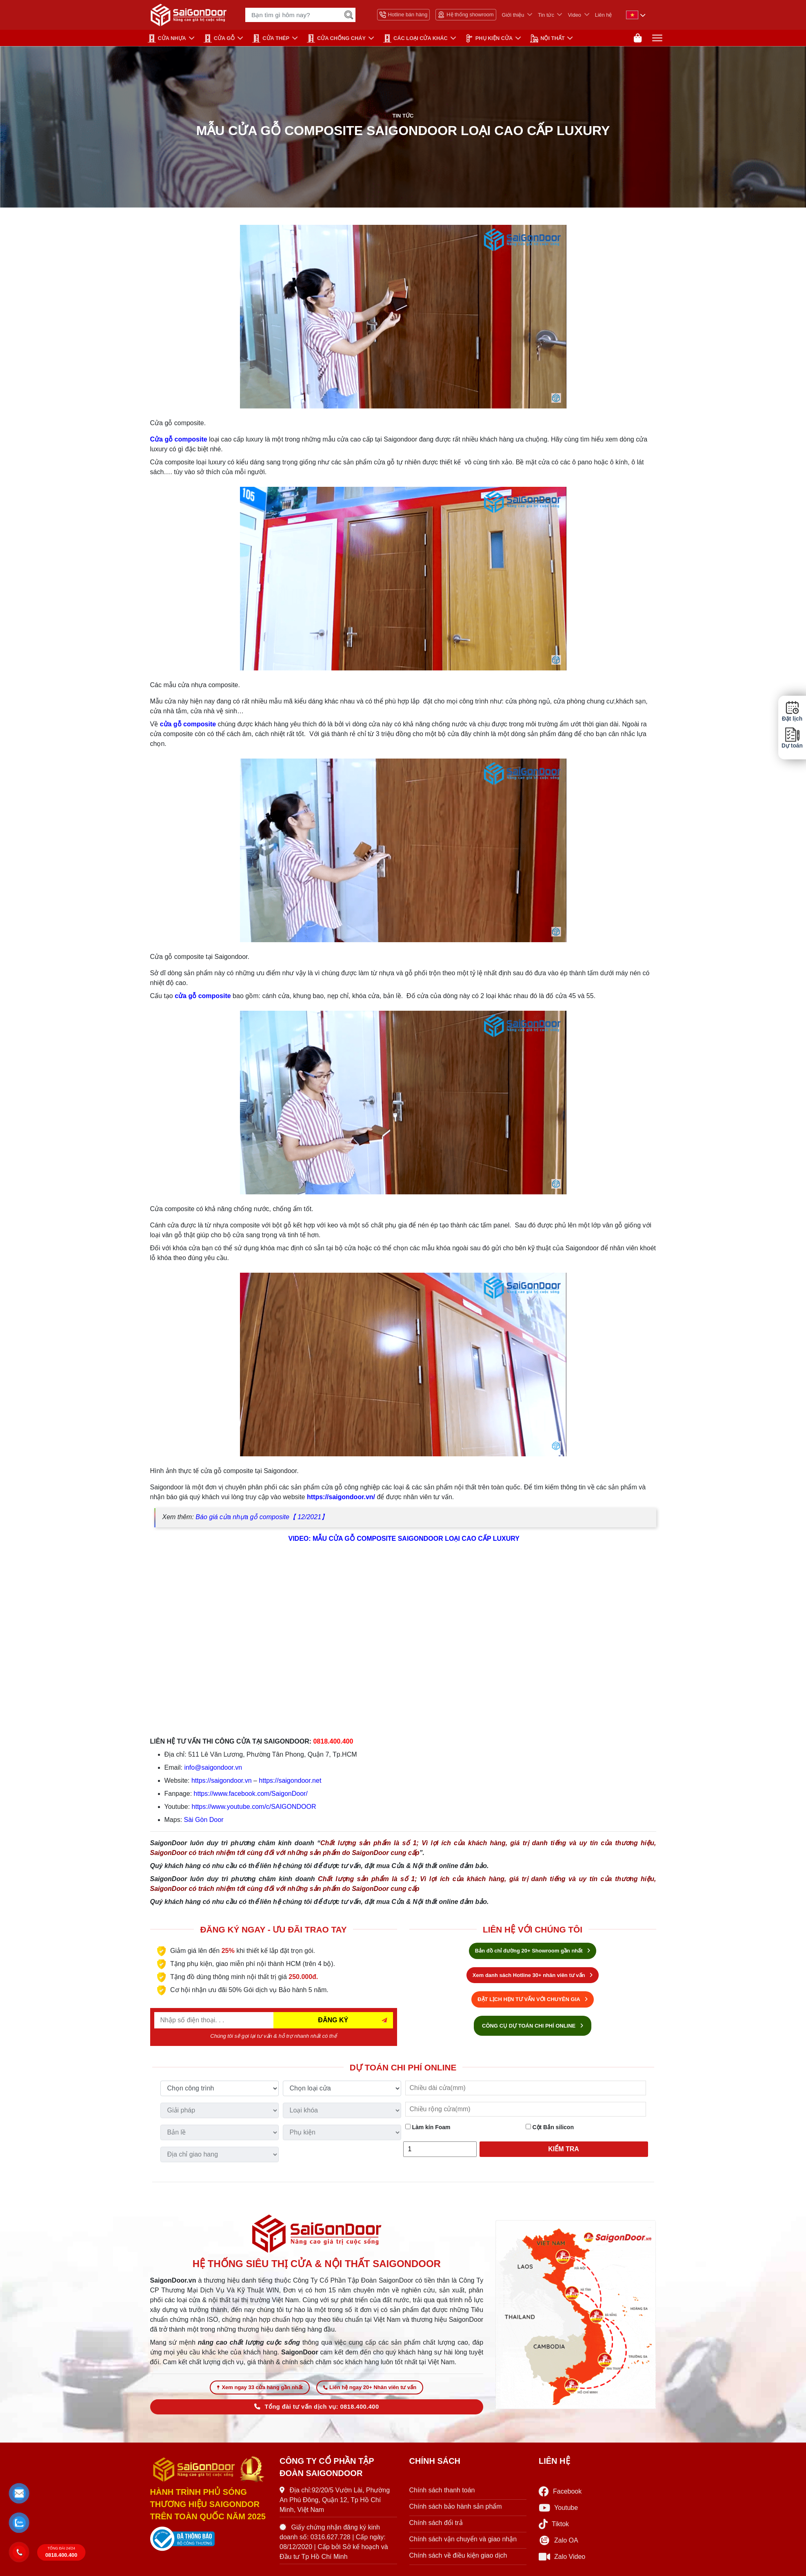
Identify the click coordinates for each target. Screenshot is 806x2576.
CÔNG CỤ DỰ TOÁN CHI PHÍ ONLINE (532, 2027)
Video (574, 15)
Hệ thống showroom (465, 14)
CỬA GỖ (219, 38)
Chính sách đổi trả (436, 2526)
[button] (19, 2493)
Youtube (558, 2511)
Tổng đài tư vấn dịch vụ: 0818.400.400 (316, 2410)
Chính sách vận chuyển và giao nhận (463, 2542)
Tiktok (554, 2528)
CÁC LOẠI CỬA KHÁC (415, 38)
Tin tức (546, 15)
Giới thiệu (513, 15)
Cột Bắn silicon (550, 2129)
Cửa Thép (270, 38)
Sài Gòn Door (204, 1821)
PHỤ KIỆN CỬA (489, 38)
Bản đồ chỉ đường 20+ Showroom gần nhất (532, 1952)
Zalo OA (558, 2543)
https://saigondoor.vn (221, 1782)
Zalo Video (562, 2560)
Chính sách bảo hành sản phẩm (455, 2509)
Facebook (560, 2495)
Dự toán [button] (792, 738)
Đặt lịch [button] (792, 711)
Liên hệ (603, 15)
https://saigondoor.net (290, 1782)
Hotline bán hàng (404, 14)
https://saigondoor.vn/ (341, 1498)
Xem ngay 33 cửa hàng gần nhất (260, 2391)
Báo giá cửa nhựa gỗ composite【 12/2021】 (261, 1518)
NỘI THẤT (547, 38)
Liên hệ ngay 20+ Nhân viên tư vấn (369, 2391)
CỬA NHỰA (167, 38)
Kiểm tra (563, 2150)
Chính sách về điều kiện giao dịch (458, 2558)
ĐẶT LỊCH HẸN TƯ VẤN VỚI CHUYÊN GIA (532, 2001)
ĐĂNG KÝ (333, 2021)
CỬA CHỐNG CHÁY (336, 38)
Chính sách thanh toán (442, 2493)
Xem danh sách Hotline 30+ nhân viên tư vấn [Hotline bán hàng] (533, 1977)
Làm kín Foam (428, 2129)
